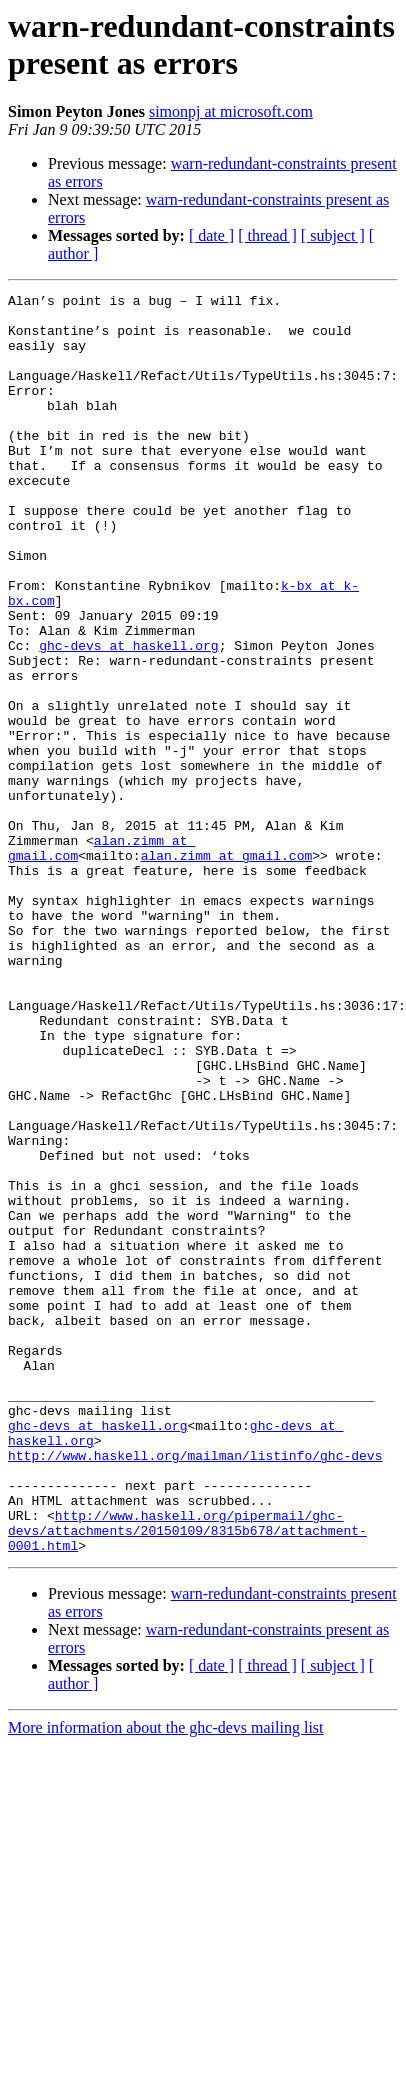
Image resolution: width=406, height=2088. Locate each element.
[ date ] (211, 235)
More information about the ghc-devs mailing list (166, 1961)
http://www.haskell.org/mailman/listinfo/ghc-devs (195, 1671)
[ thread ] (267, 235)
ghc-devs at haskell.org (128, 717)
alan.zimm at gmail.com (227, 951)
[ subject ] (333, 235)
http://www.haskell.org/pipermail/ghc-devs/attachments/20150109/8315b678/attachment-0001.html (187, 1761)
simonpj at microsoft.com (231, 111)
